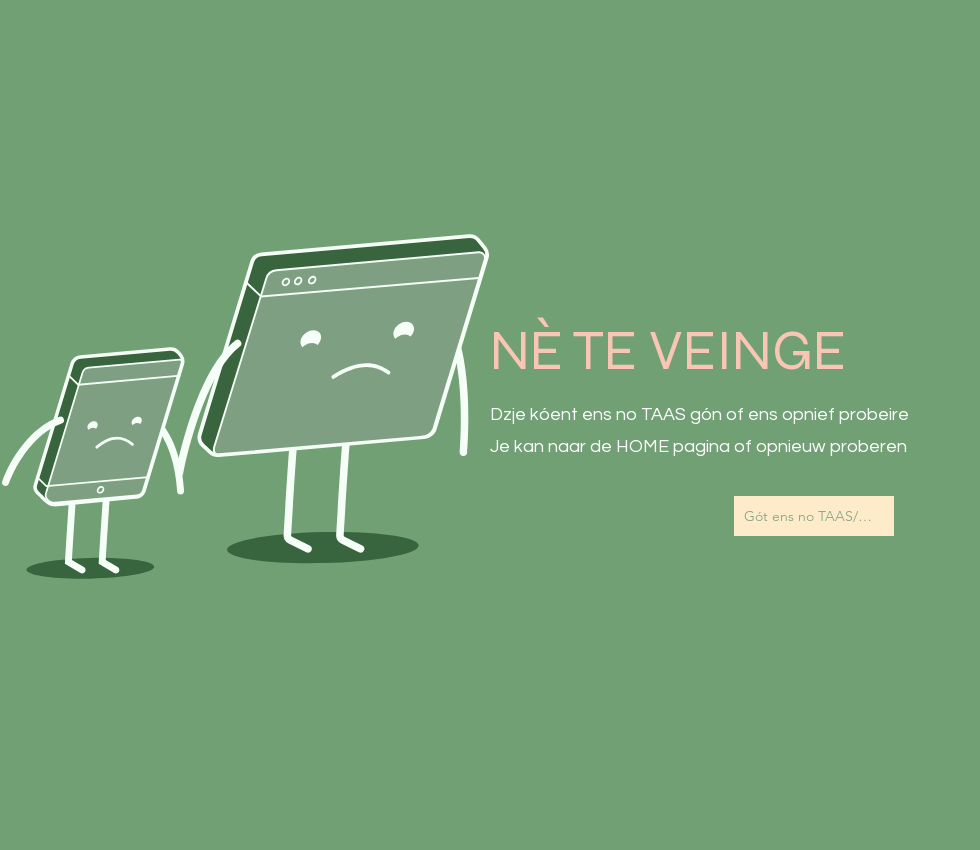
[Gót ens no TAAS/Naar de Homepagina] (814, 516)
